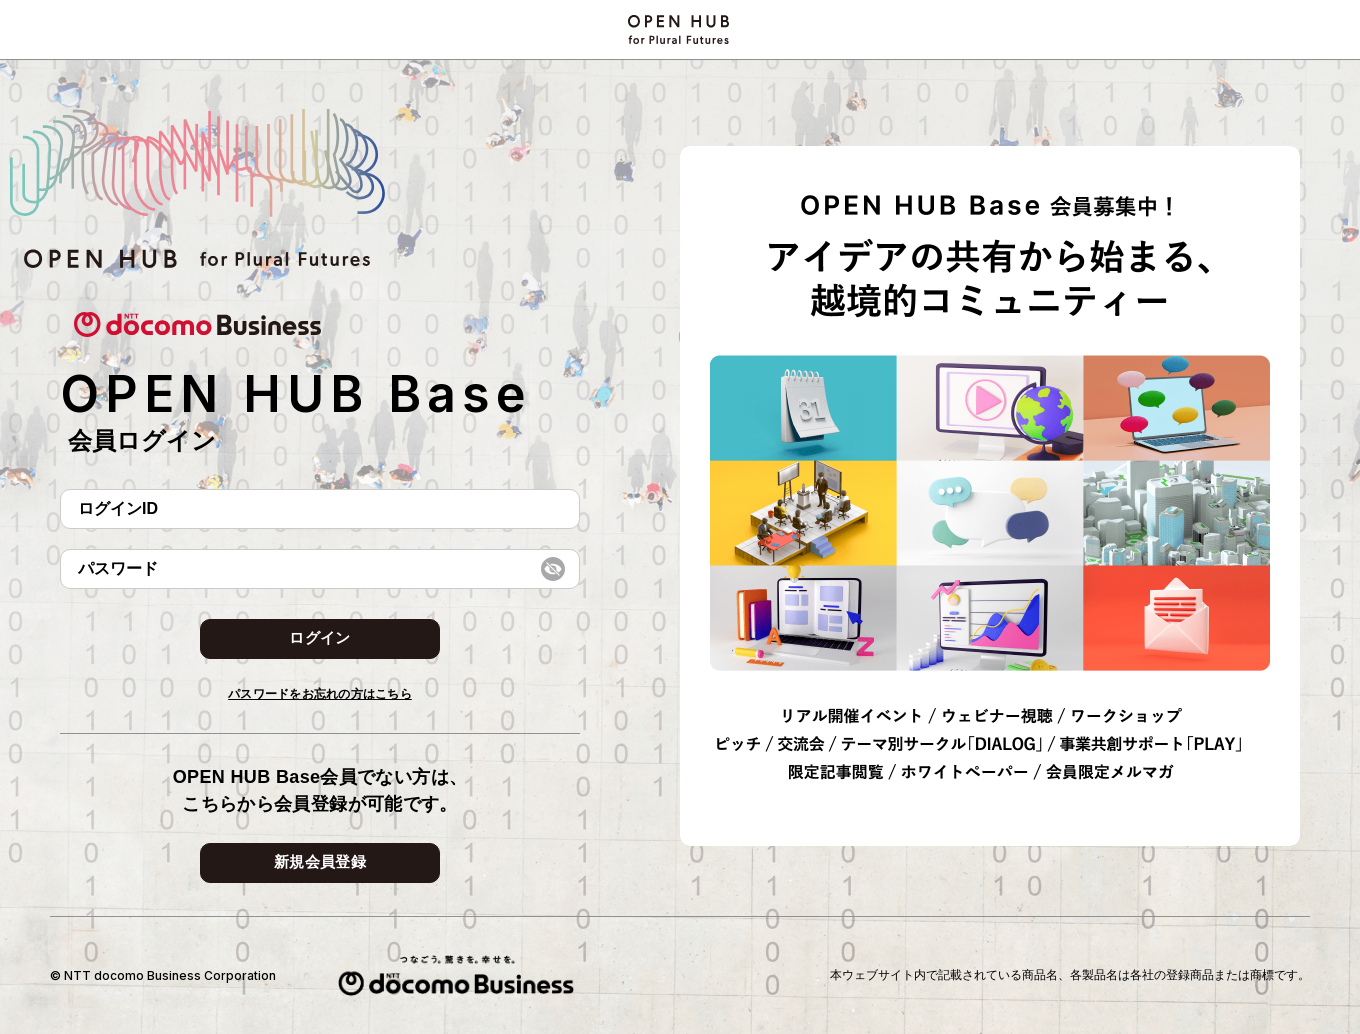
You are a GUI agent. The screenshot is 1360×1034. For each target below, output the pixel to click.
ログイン (319, 637)
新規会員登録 (320, 861)
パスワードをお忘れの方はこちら (320, 694)
